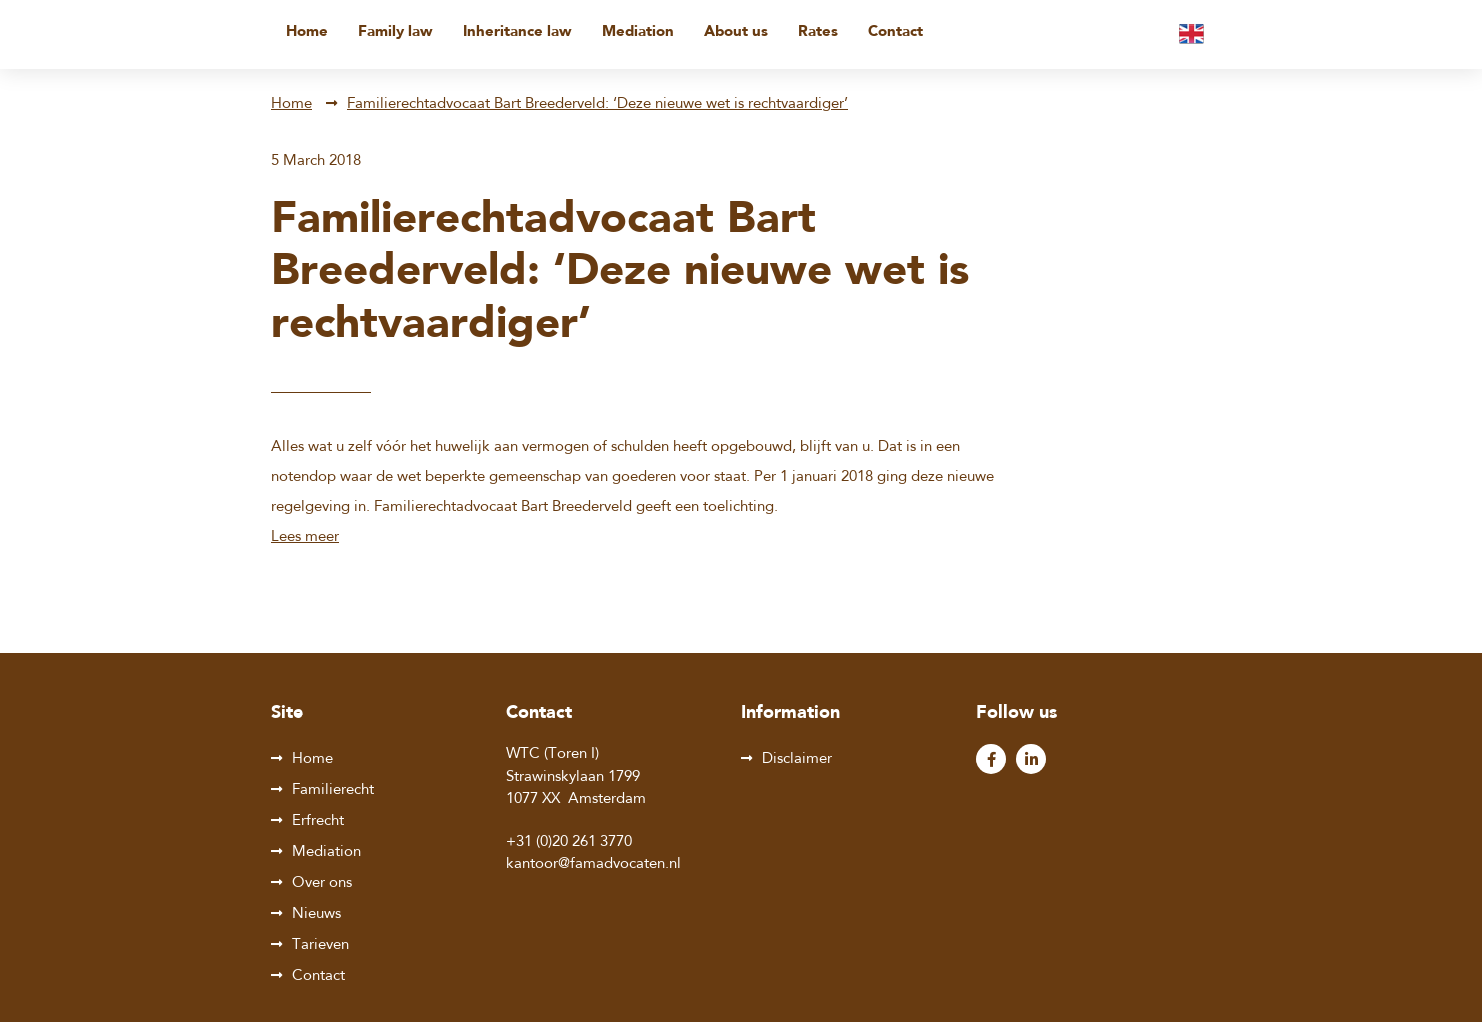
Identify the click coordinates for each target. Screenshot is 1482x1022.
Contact (895, 32)
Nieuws (316, 914)
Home (307, 32)
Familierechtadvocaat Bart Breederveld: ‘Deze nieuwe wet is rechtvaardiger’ (597, 104)
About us (736, 32)
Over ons (322, 883)
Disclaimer (797, 759)
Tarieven (320, 945)
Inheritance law (517, 32)
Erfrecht (318, 821)
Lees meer (305, 537)
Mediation (638, 32)
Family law (395, 32)
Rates (818, 32)
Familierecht (333, 790)
